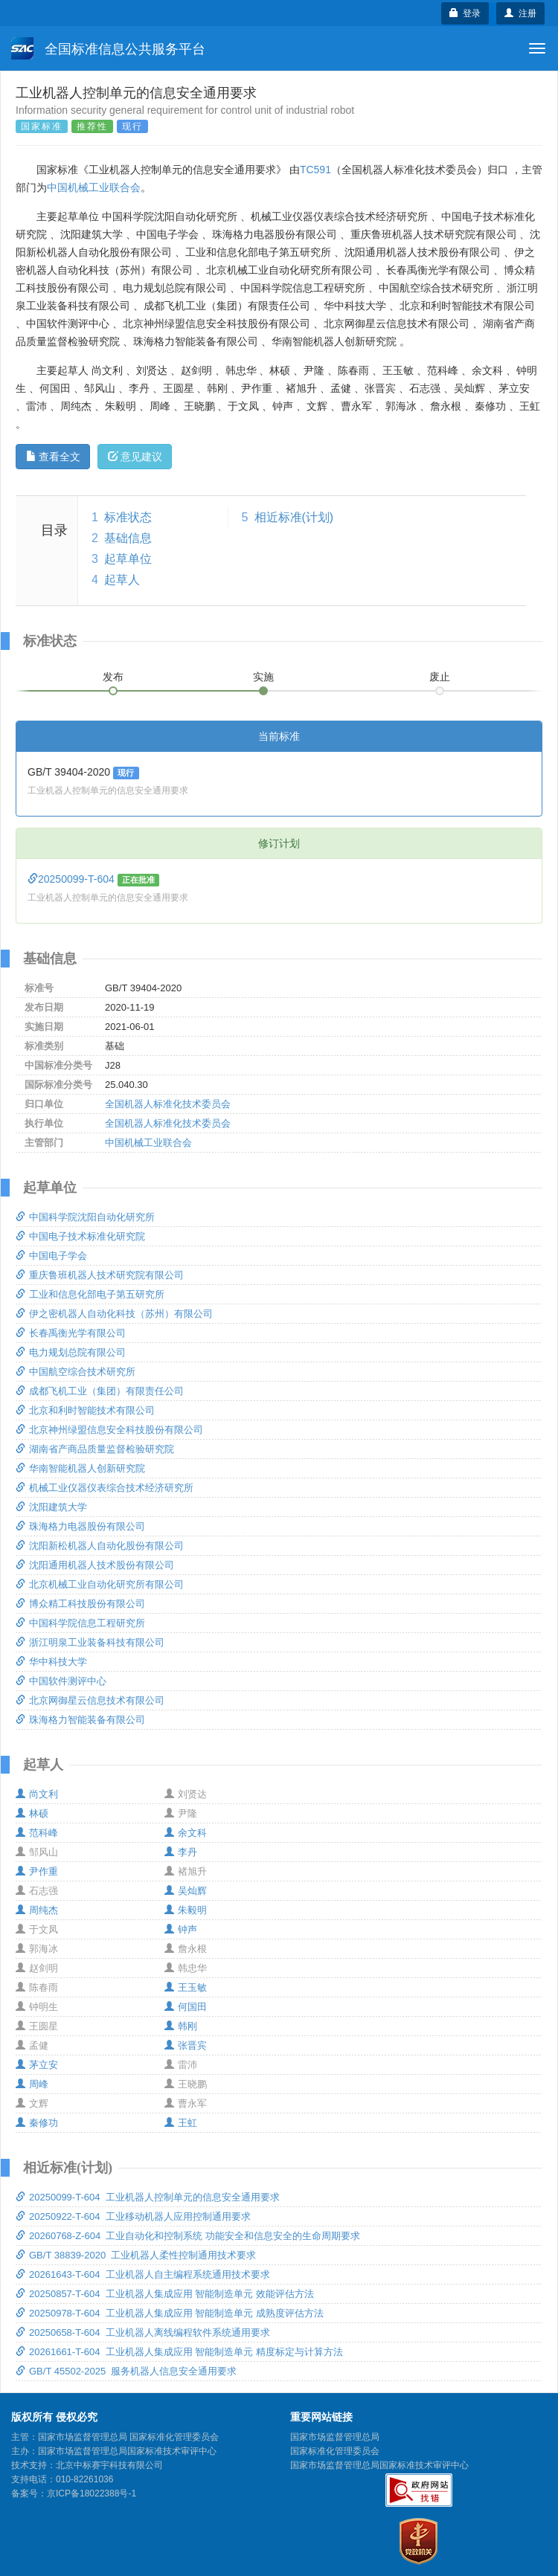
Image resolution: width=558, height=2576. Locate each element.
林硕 (32, 1813)
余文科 (185, 1832)
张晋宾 (185, 2045)
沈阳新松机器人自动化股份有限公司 (100, 1545)
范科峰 (37, 1832)
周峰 (32, 2084)
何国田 (185, 2006)
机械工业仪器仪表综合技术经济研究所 (104, 1487)
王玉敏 (185, 1987)
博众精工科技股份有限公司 (80, 1603)
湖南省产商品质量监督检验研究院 (95, 1449)
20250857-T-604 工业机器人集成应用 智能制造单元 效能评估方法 (165, 2293)
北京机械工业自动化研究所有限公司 (100, 1584)
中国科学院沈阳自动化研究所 (85, 1217)
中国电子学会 (51, 1255)
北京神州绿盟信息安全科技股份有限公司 (109, 1429)
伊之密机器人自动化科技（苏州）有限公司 (114, 1313)
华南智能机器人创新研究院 (80, 1468)
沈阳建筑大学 (51, 1507)
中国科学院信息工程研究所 (80, 1623)
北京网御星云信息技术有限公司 (90, 1700)
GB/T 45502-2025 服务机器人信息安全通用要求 (126, 2371)
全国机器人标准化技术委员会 (168, 1104)
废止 (439, 677)
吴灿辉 (185, 1890)
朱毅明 (185, 1910)
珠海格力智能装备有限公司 (80, 1719)
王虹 (180, 2122)
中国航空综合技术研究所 (75, 1371)
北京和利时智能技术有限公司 (85, 1410)
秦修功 (37, 2122)
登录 (465, 13)
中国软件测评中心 (61, 1681)
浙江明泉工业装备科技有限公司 (90, 1642)
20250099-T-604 (73, 879)
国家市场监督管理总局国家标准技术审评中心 (379, 2465)
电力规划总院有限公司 (71, 1352)
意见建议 (135, 457)
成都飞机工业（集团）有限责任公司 (100, 1391)
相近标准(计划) (294, 517)
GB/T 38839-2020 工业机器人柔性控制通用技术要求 (136, 2255)
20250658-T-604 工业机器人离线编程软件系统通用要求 (143, 2332)
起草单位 (128, 559)
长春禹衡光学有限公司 (71, 1333)
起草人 (122, 579)
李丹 (180, 1852)
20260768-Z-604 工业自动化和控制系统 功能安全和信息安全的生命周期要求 (188, 2235)
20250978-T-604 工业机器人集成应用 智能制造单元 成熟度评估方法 (170, 2313)
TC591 (315, 170)
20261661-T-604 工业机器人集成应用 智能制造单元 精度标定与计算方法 (179, 2351)
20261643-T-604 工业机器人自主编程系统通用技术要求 (143, 2274)
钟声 (180, 1929)
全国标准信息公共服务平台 (108, 48)
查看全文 (53, 457)
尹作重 (37, 1871)
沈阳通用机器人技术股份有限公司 (95, 1565)
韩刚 (180, 2026)
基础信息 (128, 538)
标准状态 (128, 517)
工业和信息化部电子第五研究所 (90, 1294)
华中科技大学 (51, 1661)
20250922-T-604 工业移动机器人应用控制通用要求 (133, 2216)
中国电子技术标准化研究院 (80, 1236)
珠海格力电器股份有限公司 (80, 1526)
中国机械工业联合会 (94, 187)
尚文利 (37, 1794)
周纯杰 (37, 1910)
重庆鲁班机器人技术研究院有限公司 (100, 1275)
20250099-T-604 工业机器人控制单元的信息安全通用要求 (148, 2197)
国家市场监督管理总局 (334, 2437)
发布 (113, 677)
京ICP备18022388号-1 (91, 2493)
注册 (520, 13)
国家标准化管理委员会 (334, 2451)
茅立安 (37, 2064)
